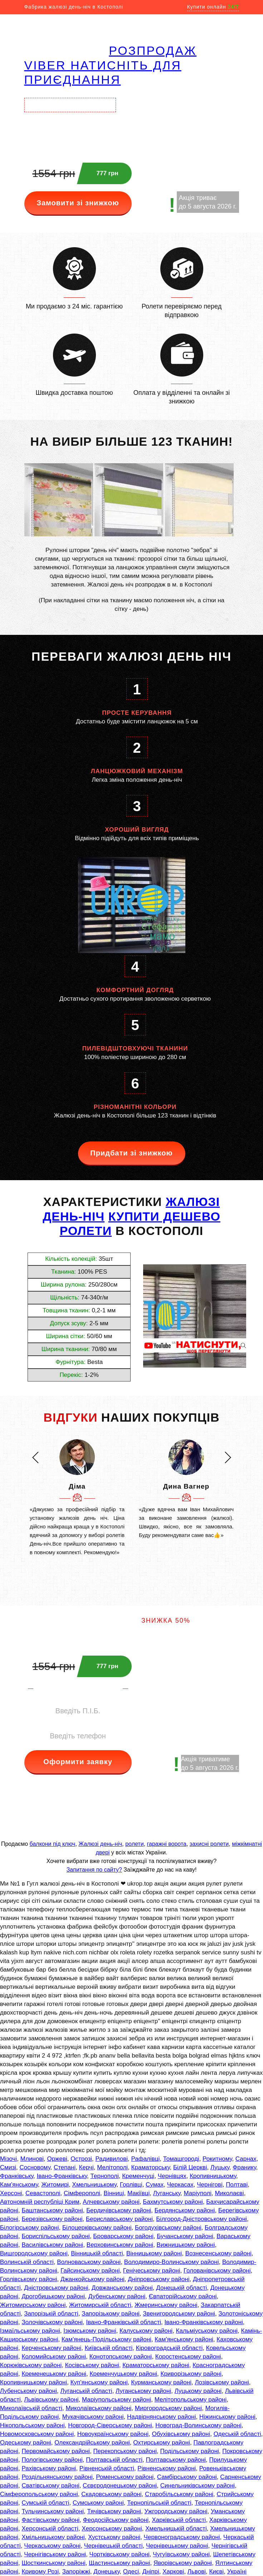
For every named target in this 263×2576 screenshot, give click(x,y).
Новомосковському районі (37, 2434)
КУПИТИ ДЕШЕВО (164, 1216)
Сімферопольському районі (39, 2494)
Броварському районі (123, 2236)
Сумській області (45, 2502)
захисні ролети (209, 1844)
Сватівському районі (50, 2485)
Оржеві (57, 2158)
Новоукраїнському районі (112, 2434)
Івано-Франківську (62, 2176)
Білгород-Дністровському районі (201, 2219)
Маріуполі (197, 2193)
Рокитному (217, 2158)
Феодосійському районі (115, 2520)
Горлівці (131, 2184)
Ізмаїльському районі (30, 2330)
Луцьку (219, 2167)
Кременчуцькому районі (123, 2373)
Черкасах (180, 2184)
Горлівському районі (28, 2279)
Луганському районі (143, 2391)
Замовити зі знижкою (77, 203)
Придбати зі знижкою (131, 1153)
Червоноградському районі (182, 2537)
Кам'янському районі (184, 2339)
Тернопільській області (159, 2502)
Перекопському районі (125, 2451)
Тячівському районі (114, 2511)
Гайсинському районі (90, 2270)
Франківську (16, 2176)
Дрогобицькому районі (53, 2296)
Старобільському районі (179, 2494)
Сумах (155, 2184)
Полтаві (237, 2184)
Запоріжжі (76, 2571)
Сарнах (246, 2158)
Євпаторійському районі (183, 2296)
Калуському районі (146, 2330)
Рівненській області (106, 2468)
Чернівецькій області (113, 2545)
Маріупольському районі (116, 2399)
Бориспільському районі (55, 2236)
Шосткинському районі (53, 2563)
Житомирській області (100, 2305)
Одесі (131, 2571)
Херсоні (11, 2193)
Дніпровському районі (158, 2279)
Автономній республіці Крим (39, 2201)
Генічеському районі (151, 2270)
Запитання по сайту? (94, 1870)
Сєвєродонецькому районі (120, 2485)
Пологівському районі (51, 2459)
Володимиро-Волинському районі (171, 2262)
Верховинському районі (120, 2244)
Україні (237, 2571)
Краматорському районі (155, 2365)
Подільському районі (189, 2451)
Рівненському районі (166, 2468)
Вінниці (114, 2193)
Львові (196, 2571)
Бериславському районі (119, 2219)
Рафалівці (145, 2158)
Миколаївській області (31, 2408)
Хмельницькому (94, 2184)
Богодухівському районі (168, 2227)
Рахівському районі (48, 2468)
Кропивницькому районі (33, 2382)
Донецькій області (181, 2287)
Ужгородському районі (176, 2511)
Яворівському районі (183, 2563)
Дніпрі (150, 2571)
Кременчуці (138, 2176)
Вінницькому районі (154, 2253)
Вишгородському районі (34, 2253)
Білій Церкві (190, 2167)
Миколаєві (229, 2193)
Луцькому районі (198, 2391)
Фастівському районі (50, 2520)
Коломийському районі (53, 2356)
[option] (77, 1498)
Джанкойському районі (92, 2279)
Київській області (109, 2348)
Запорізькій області (51, 2313)
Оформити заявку (77, 1762)
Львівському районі (51, 2399)
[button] (35, 1457)
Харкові (173, 2571)
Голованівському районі (217, 2270)
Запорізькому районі (110, 2313)
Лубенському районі (28, 2391)
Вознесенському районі (218, 2253)
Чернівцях (172, 2176)
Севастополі (42, 2193)
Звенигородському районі (179, 2313)
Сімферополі (82, 2193)
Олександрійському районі (92, 2442)
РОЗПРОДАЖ (152, 50)
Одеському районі (25, 2442)
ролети (134, 1844)
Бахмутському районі (173, 2201)
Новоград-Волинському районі (198, 2425)
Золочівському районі (52, 2322)
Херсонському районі (112, 2528)
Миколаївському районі (98, 2408)
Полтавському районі (176, 2459)
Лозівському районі (222, 2382)
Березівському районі (51, 2219)
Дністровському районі (56, 2287)
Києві (216, 2571)
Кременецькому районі (53, 2373)
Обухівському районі (181, 2434)
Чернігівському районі (55, 2554)
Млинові (32, 2158)
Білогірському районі (29, 2227)
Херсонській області (49, 2528)
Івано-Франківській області (123, 2322)
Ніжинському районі (227, 2416)
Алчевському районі (111, 2201)
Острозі (81, 2158)
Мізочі (8, 2158)
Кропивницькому (213, 2176)
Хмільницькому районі (52, 2537)
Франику (244, 2167)
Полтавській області (114, 2459)
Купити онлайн (213, 7)
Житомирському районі (32, 2305)
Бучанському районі (185, 2236)
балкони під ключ (53, 1844)
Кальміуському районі (207, 2330)
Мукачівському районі (93, 2416)
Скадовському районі (111, 2494)
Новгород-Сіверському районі (110, 2425)
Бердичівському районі (118, 2210)
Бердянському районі (185, 2210)
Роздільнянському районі (56, 2477)
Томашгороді (181, 2158)
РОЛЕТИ (86, 1230)
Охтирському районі (161, 2442)
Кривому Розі (40, 2571)
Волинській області (27, 2262)
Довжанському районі (122, 2287)
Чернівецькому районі (177, 2545)
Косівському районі (92, 2365)
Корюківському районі (31, 2365)
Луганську (166, 2193)
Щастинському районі (119, 2563)
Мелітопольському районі (191, 2399)
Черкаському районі (52, 2545)
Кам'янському (19, 2184)
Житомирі (55, 2184)
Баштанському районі (52, 2210)
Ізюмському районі (89, 2330)
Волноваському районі (89, 2262)
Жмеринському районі (166, 2305)
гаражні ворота (166, 1844)
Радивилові (111, 2158)
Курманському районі (161, 2382)
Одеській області (237, 2434)
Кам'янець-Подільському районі (106, 2339)
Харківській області (179, 2520)
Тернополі (105, 2176)
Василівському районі (52, 2244)
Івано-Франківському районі (203, 2322)
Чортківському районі (119, 2554)
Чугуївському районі (181, 2554)
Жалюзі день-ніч (100, 1844)
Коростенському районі (188, 2356)
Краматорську (150, 2167)
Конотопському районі (120, 2356)
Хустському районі (114, 2537)
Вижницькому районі (186, 2244)
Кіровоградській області (169, 2348)
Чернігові (210, 2184)
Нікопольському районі (32, 2425)
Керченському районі (51, 2348)
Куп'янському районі (99, 2382)
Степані (65, 2167)
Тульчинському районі (52, 2511)
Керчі (86, 2167)
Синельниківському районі (197, 2485)
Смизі (8, 2167)
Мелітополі (112, 2167)
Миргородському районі (168, 2408)
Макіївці (138, 2193)
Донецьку (106, 2571)
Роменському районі (125, 2477)
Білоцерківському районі (97, 2227)
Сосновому (35, 2167)
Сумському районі (98, 2502)
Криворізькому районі (191, 2373)
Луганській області (86, 2391)
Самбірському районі (187, 2477)
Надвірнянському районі (161, 2416)
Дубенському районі (117, 2296)
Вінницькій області (97, 2253)
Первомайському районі (55, 2451)
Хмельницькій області (175, 2528)
